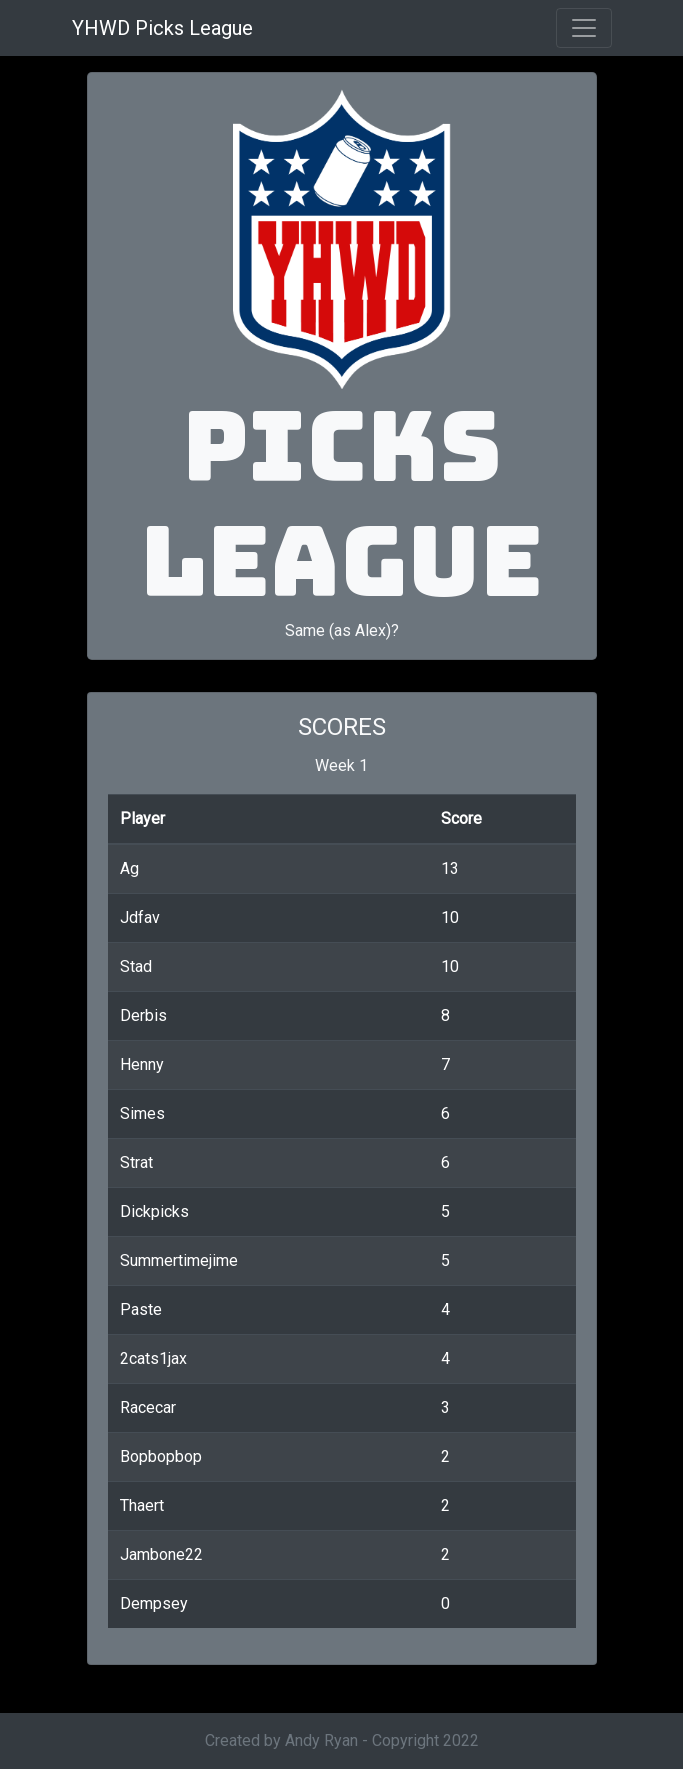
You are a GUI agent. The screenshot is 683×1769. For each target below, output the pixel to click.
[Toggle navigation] (584, 28)
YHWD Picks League (162, 28)
